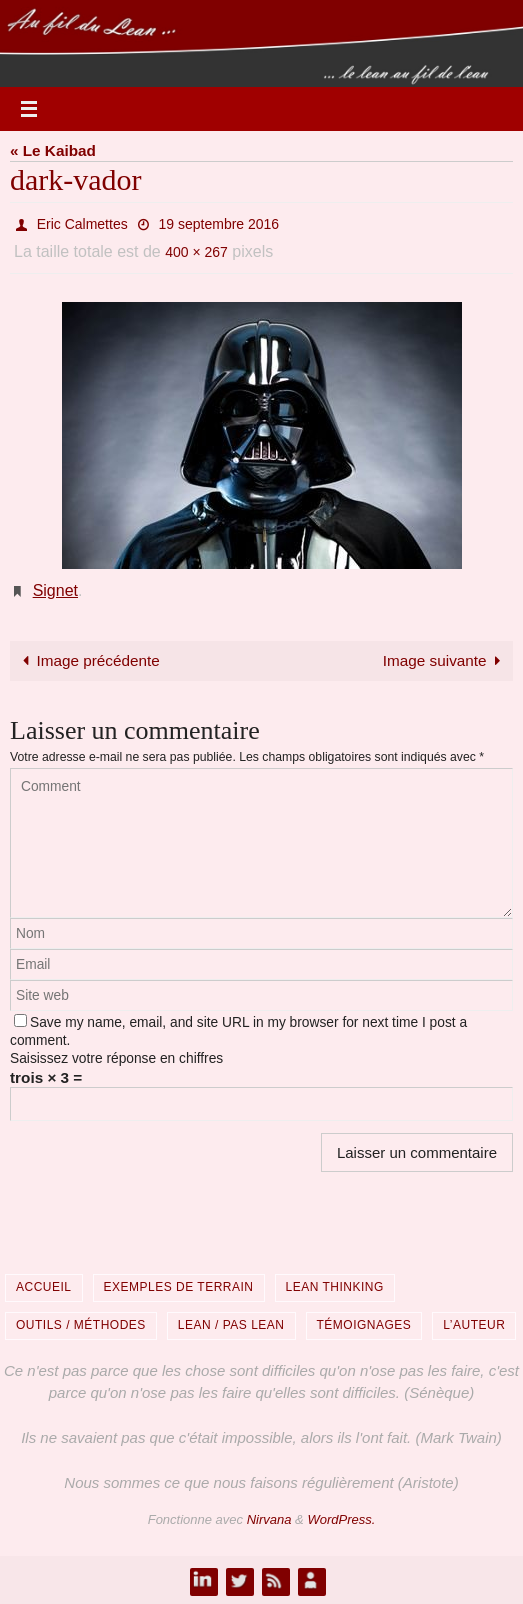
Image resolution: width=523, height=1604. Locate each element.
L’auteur (474, 1325)
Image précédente (87, 660)
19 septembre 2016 (219, 224)
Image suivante (445, 660)
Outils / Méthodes (81, 1325)
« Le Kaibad (53, 150)
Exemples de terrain (179, 1287)
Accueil (44, 1287)
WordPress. (341, 1519)
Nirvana (269, 1519)
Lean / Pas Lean (231, 1325)
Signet (55, 590)
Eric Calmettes (82, 224)
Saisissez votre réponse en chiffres (116, 1058)
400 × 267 (196, 252)
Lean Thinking (335, 1287)
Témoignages (364, 1325)
